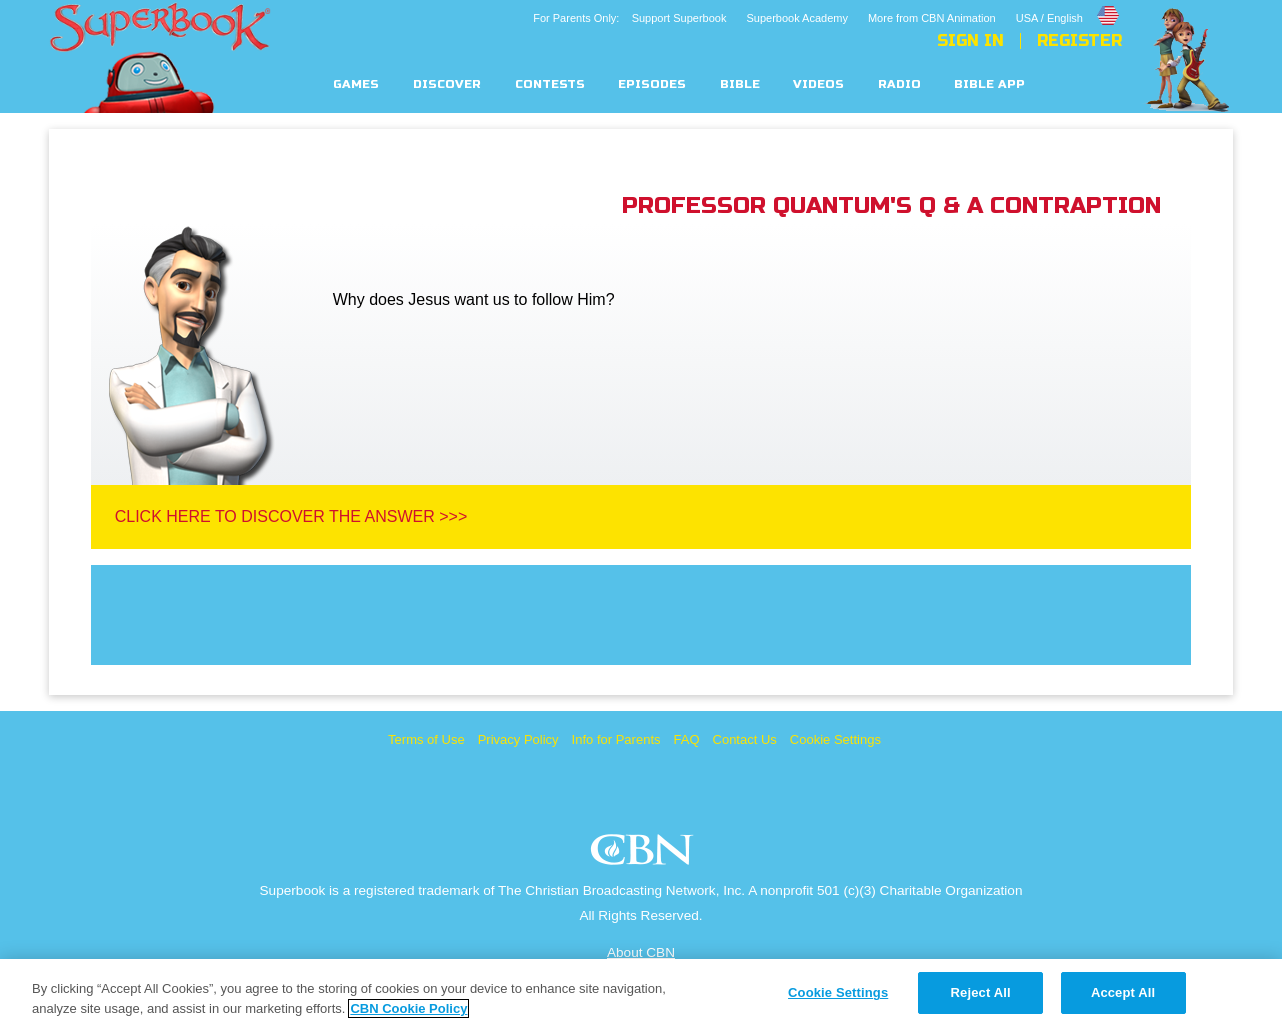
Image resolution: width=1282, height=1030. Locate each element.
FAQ (687, 739)
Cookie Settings (835, 739)
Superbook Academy (797, 18)
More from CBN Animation (932, 18)
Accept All (1123, 992)
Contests (550, 84)
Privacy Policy (518, 739)
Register (1079, 41)
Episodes (652, 84)
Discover (447, 84)
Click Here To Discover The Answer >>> (291, 516)
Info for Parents (616, 739)
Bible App (989, 84)
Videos (818, 84)
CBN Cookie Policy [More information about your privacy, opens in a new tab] (408, 1008)
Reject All (981, 992)
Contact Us (745, 739)
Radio (899, 84)
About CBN (641, 952)
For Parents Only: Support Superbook (629, 18)
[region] (641, 994)
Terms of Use (426, 739)
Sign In (970, 41)
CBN (644, 855)
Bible (740, 84)
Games (356, 84)
